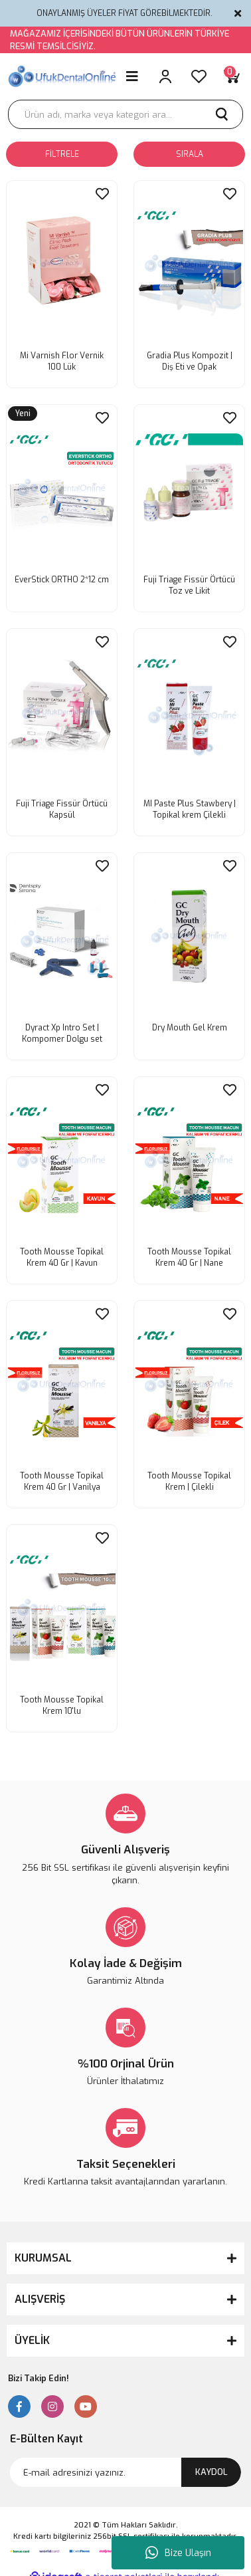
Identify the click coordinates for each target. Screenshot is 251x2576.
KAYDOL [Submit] (211, 2472)
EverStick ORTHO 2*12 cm (62, 579)
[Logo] (63, 76)
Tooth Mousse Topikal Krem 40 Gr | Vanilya (62, 1481)
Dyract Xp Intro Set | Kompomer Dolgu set (62, 1033)
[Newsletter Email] (125, 2472)
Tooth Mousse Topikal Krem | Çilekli (189, 1481)
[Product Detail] (22, 414)
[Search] (125, 114)
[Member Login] (165, 76)
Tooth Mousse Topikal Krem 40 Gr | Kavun (62, 1257)
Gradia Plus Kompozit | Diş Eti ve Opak (189, 361)
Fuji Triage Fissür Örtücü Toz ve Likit (189, 585)
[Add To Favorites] (102, 193)
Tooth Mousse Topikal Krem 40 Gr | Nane (189, 1257)
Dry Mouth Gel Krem (189, 1027)
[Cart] (231, 76)
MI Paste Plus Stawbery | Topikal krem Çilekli (189, 809)
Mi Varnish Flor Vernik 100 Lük (62, 361)
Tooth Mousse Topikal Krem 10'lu (62, 1705)
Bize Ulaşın (178, 2552)
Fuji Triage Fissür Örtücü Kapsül (62, 809)
